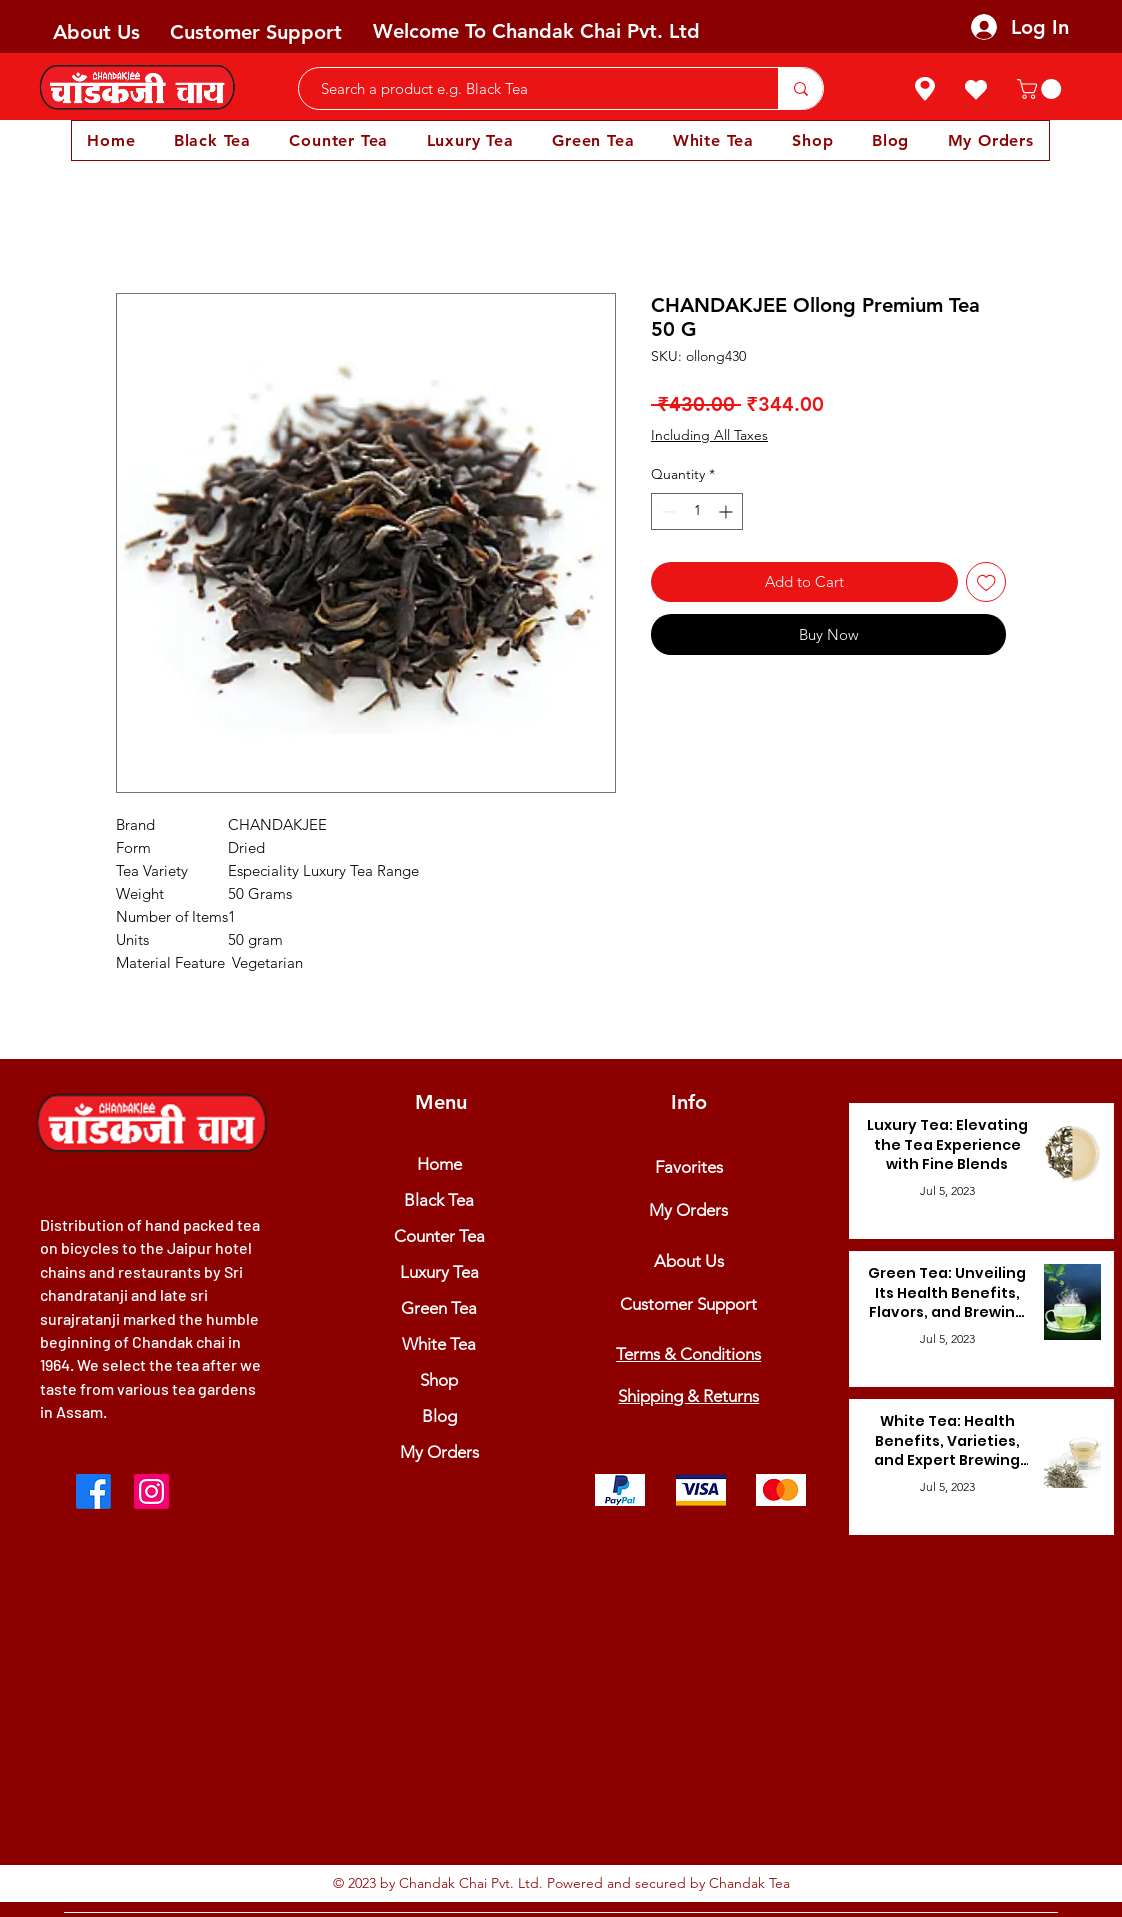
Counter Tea (439, 1236)
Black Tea (439, 1200)
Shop (439, 1380)
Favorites (689, 1167)
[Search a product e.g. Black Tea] (528, 88)
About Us (96, 32)
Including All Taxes (709, 435)
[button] (1041, 89)
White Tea (439, 1344)
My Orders (439, 1452)
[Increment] (727, 511)
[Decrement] (666, 511)
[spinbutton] (697, 511)
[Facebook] (93, 1491)
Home (439, 1164)
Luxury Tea (439, 1272)
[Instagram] (151, 1491)
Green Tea (439, 1308)
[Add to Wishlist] (986, 582)
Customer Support (256, 32)
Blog (439, 1416)
